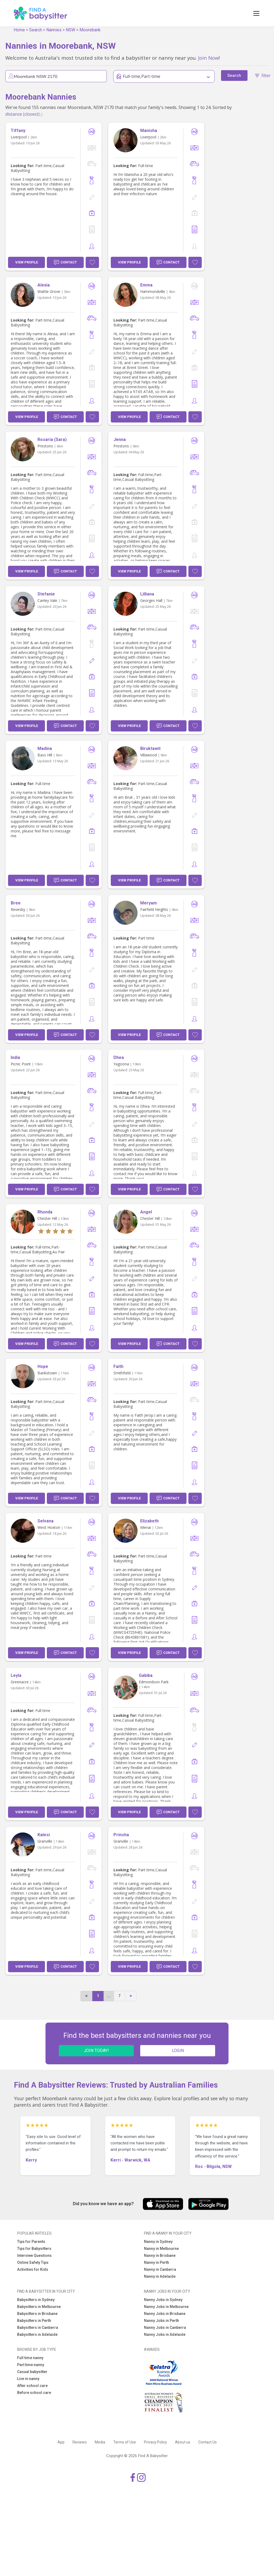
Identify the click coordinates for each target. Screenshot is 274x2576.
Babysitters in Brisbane (37, 2313)
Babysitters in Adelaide (37, 2334)
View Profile (26, 262)
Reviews (80, 2442)
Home (19, 29)
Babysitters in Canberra (37, 2327)
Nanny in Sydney (158, 2241)
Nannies (54, 29)
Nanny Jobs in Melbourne (166, 2307)
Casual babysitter (32, 2372)
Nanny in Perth (156, 2262)
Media (100, 2442)
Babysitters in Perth (34, 2320)
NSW (70, 29)
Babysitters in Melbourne (39, 2307)
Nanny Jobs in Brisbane (164, 2313)
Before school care (34, 2392)
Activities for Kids (32, 2269)
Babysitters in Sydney (36, 2300)
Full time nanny (30, 2358)
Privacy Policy (155, 2442)
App (61, 2442)
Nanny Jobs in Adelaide (164, 2334)
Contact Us (207, 2442)
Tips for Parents (31, 2241)
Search (35, 29)
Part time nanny (30, 2365)
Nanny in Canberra (160, 2269)
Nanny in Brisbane (160, 2255)
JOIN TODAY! (96, 2050)
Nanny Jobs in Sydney (163, 2300)
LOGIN (178, 2050)
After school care (32, 2385)
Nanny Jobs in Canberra (165, 2327)
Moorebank (90, 29)
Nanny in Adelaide (160, 2276)
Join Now (208, 57)
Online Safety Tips (32, 2262)
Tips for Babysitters (34, 2248)
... (108, 1996)
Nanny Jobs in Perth (161, 2320)
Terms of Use (124, 2442)
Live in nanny (28, 2379)
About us (182, 2442)
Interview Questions (34, 2255)
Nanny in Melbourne (161, 2248)
